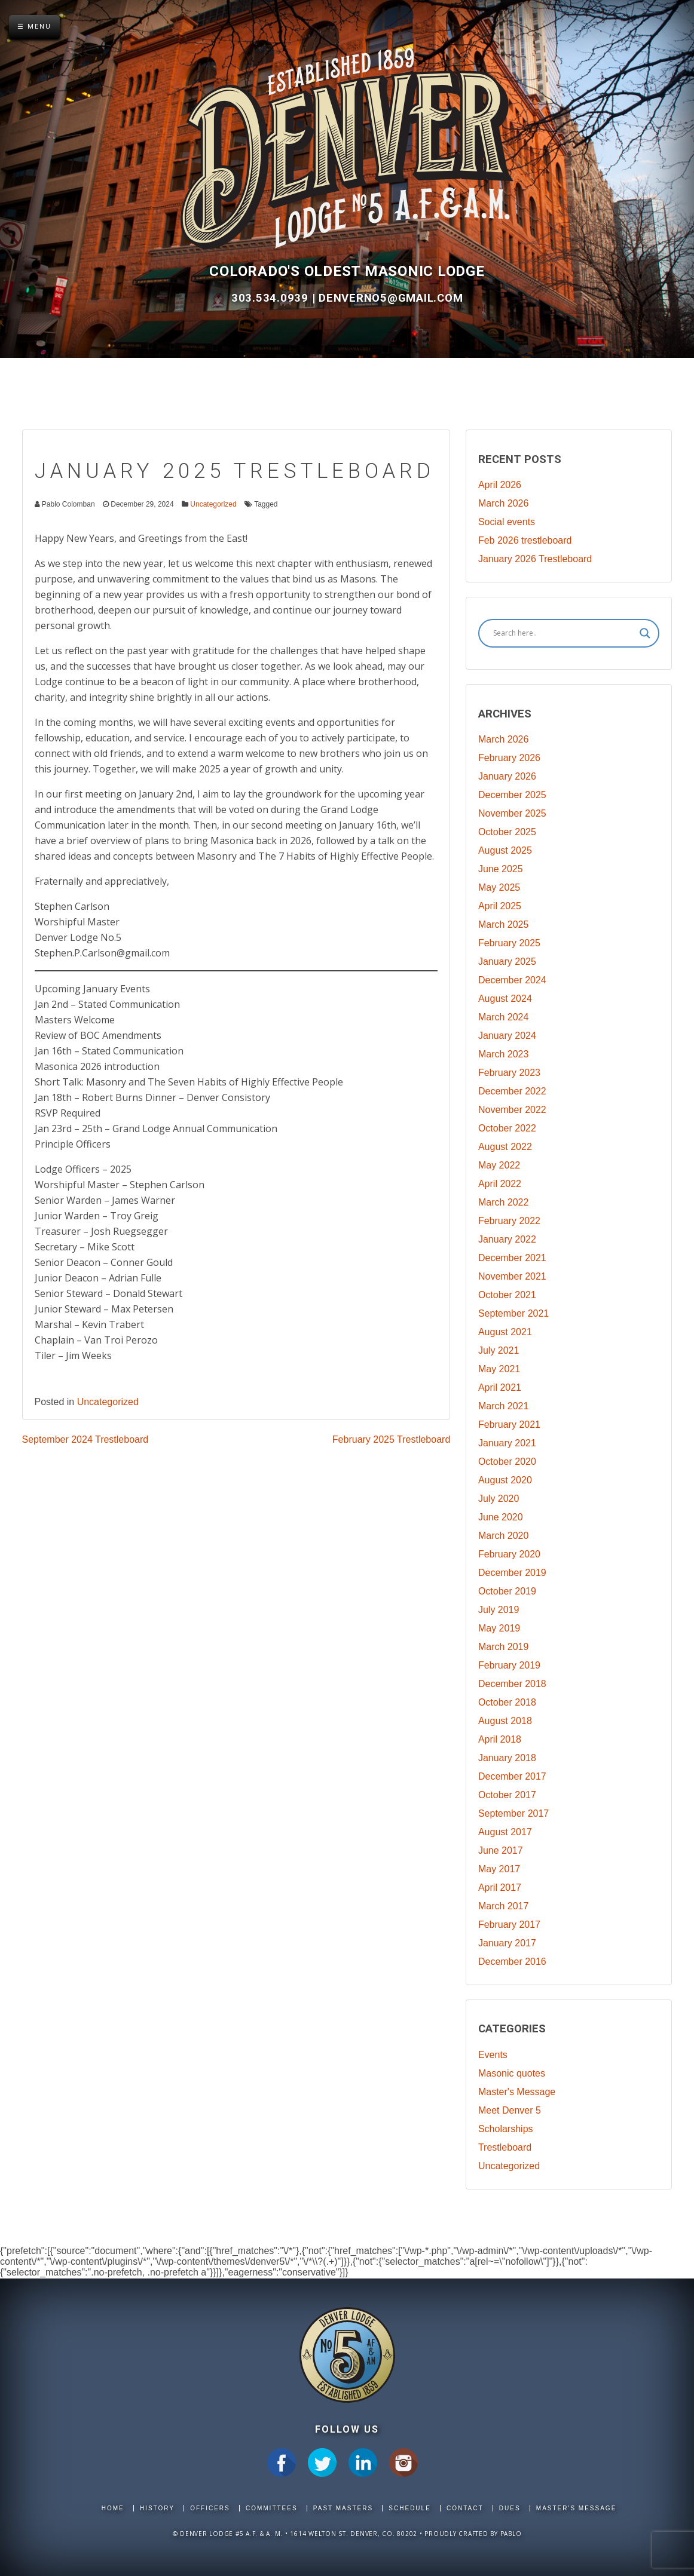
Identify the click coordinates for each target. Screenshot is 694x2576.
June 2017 (500, 1850)
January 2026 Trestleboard (535, 559)
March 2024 (503, 1017)
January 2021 (507, 1443)
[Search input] (563, 633)
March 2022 (503, 1202)
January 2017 (507, 1943)
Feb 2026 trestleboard (525, 540)
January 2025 (507, 961)
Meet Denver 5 (509, 2110)
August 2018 (505, 1721)
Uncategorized (213, 504)
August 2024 (505, 998)
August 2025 (505, 850)
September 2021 (513, 1313)
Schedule (409, 2508)
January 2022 (507, 1239)
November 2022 (512, 1110)
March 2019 (503, 1647)
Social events (506, 522)
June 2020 (500, 1517)
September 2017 (513, 1813)
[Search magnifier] (645, 633)
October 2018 (507, 1702)
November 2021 (512, 1276)
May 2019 (499, 1628)
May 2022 (499, 1165)
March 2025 (503, 924)
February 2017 (509, 1924)
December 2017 (512, 1776)
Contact (465, 2508)
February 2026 (509, 758)
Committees (272, 2508)
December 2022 (512, 1091)
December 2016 (512, 1961)
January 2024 (507, 1036)
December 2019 (512, 1573)
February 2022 (509, 1221)
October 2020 (507, 1461)
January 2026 (507, 776)
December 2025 (512, 795)
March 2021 (503, 1406)
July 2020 (498, 1499)
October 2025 (507, 832)
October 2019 (507, 1591)
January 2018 (507, 1758)
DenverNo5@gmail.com (391, 298)
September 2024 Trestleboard (85, 1439)
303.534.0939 (271, 298)
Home (113, 2508)
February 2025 (509, 943)
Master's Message (516, 2092)
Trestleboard (504, 2147)
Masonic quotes (511, 2073)
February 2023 (509, 1073)
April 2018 (499, 1739)
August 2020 (505, 1480)
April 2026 (499, 485)
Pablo (511, 2533)
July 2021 (498, 1350)
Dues (510, 2508)
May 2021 (499, 1369)
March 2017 (503, 1906)
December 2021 (512, 1258)
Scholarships (505, 2129)
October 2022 (507, 1128)
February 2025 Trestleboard (391, 1439)
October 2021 (507, 1295)
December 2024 (512, 980)
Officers (210, 2508)
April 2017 (499, 1887)
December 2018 (512, 1684)
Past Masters (343, 2508)
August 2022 (505, 1147)
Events (492, 2055)
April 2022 (499, 1184)
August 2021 (505, 1332)
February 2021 (509, 1424)
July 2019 (498, 1610)
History (157, 2508)
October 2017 (507, 1795)
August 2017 (505, 1832)
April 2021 (499, 1387)
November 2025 (512, 813)
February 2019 (509, 1665)
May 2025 (499, 887)
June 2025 (500, 869)
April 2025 (499, 906)
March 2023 (503, 1054)
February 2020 (509, 1554)
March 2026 (503, 503)
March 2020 (503, 1536)
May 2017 (499, 1869)
